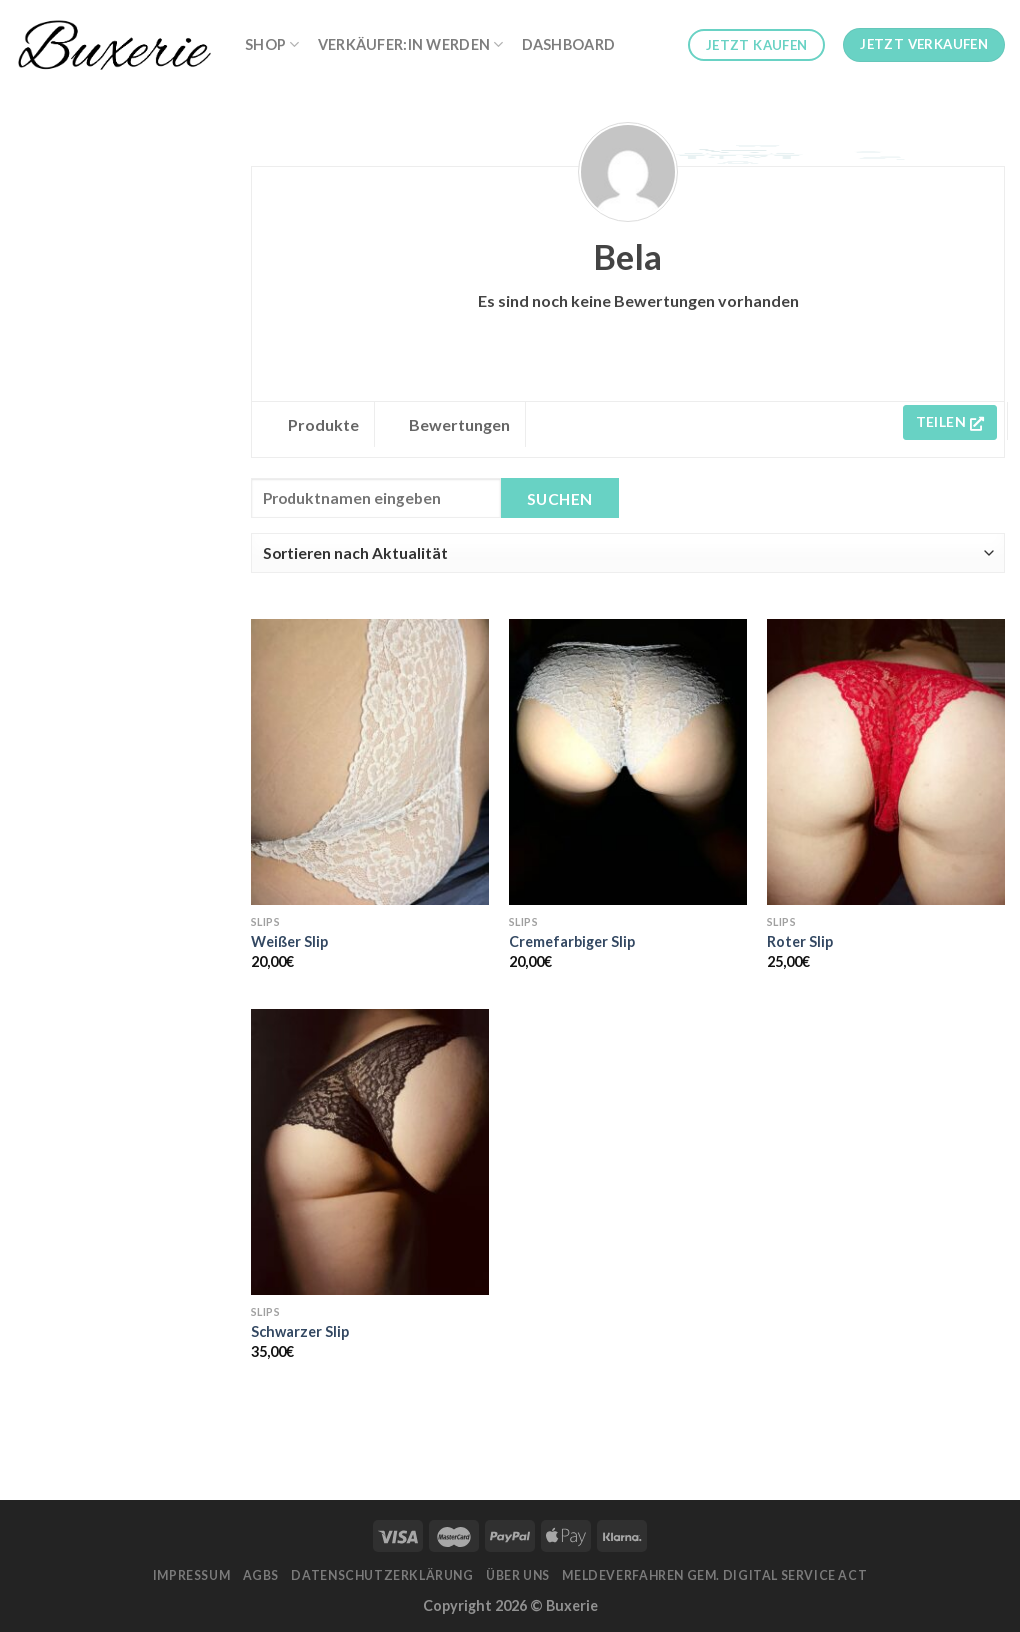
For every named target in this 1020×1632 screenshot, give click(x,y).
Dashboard (569, 44)
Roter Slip (800, 941)
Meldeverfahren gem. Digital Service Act (714, 1575)
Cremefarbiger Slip (572, 941)
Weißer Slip (289, 941)
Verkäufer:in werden (411, 44)
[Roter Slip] (886, 762)
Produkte (323, 424)
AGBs (261, 1575)
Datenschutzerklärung (382, 1575)
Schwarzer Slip (300, 1331)
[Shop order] (628, 553)
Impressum (192, 1575)
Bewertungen (459, 424)
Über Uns (518, 1575)
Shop (272, 44)
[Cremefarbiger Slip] (628, 762)
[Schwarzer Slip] (370, 1152)
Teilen (950, 421)
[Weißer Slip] (370, 762)
